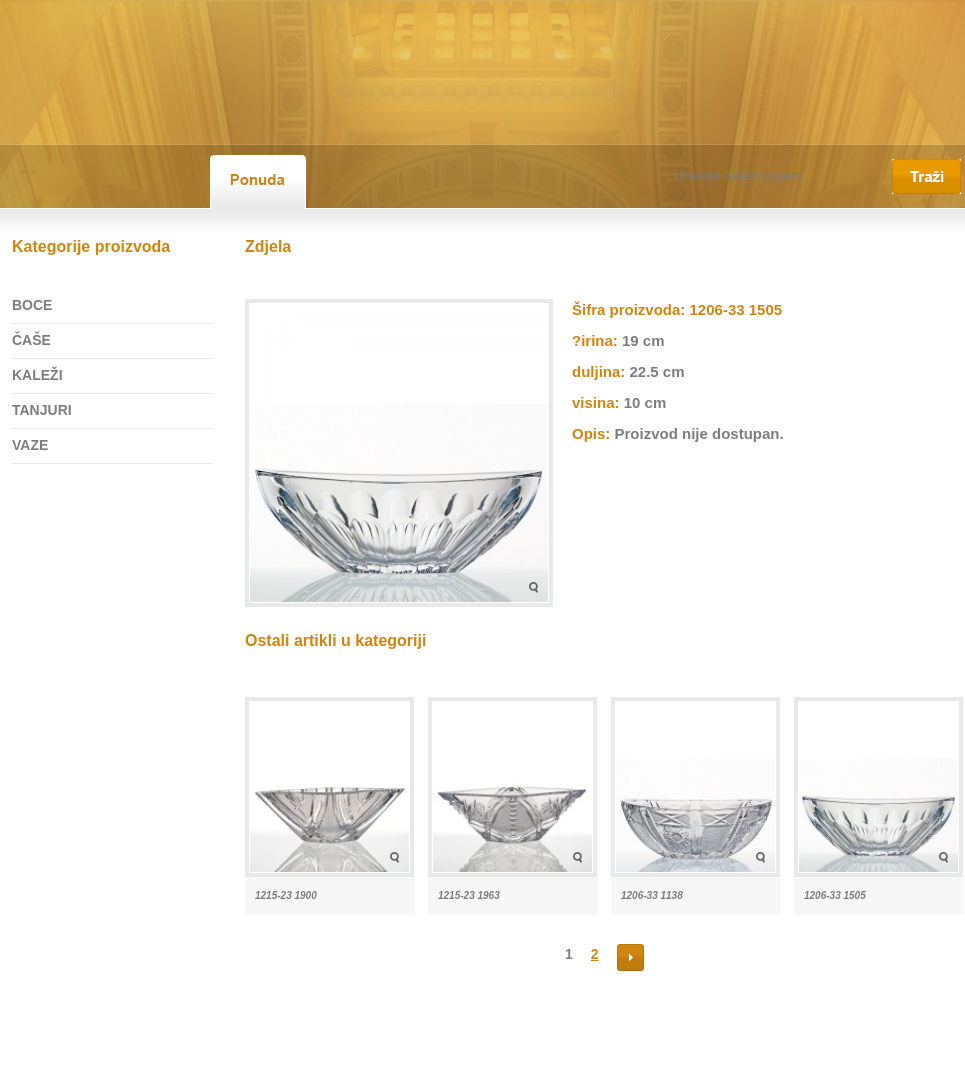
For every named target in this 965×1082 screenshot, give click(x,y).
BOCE (32, 305)
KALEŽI (37, 375)
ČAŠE (31, 340)
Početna (24, 1065)
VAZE (30, 445)
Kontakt (313, 1065)
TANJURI (42, 410)
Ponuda (144, 1065)
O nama (85, 1065)
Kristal (258, 1065)
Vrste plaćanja (390, 1065)
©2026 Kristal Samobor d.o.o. (524, 1065)
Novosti (204, 1065)
